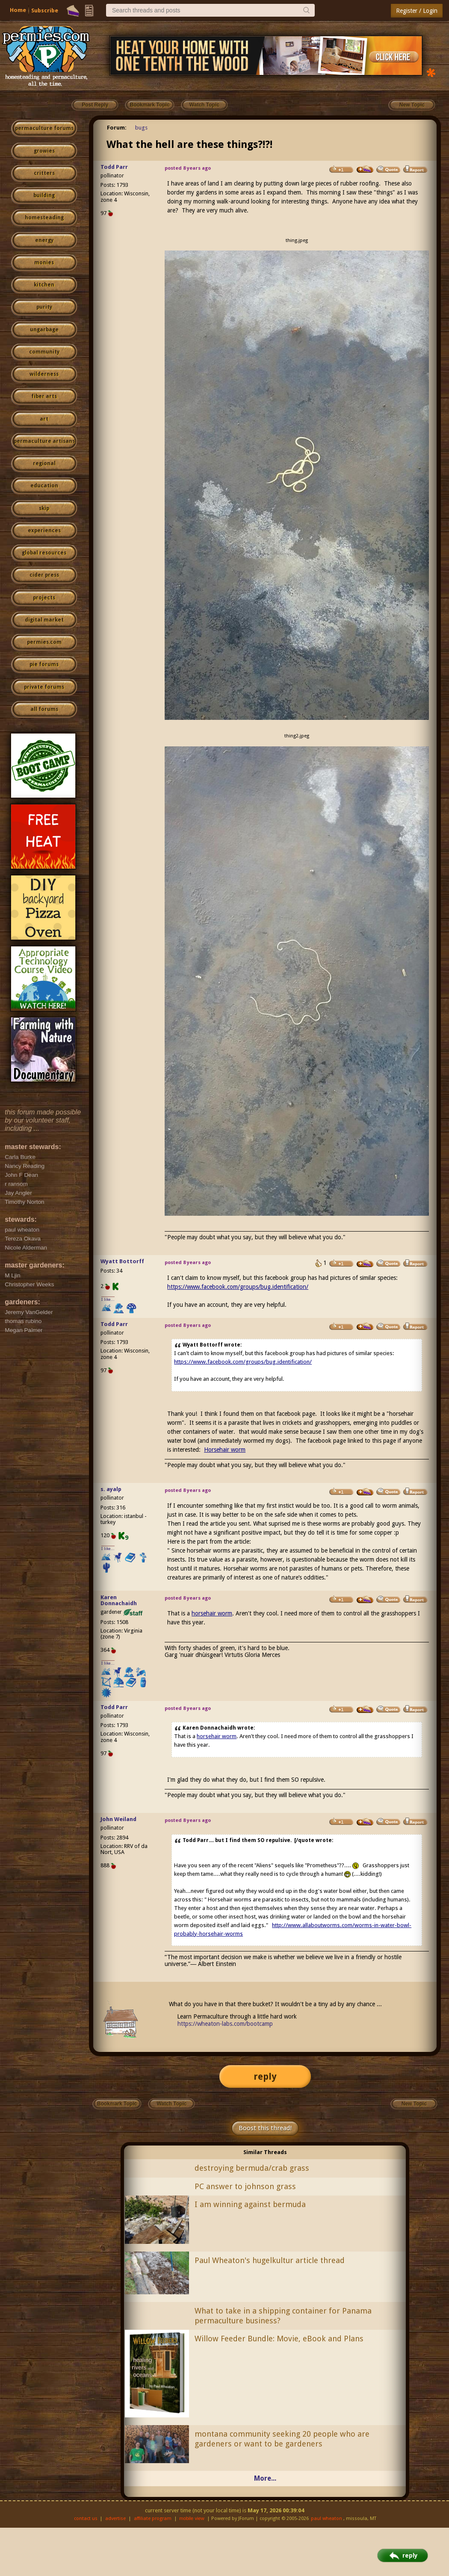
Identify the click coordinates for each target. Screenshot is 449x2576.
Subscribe (44, 10)
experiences (44, 530)
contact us (85, 2518)
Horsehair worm (224, 1449)
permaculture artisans (44, 441)
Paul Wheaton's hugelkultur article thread (270, 2260)
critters (44, 173)
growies (44, 151)
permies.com (44, 642)
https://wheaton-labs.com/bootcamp (225, 2024)
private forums (44, 687)
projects (44, 598)
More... (265, 2478)
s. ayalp (110, 1489)
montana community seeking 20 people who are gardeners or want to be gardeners (282, 2438)
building (44, 195)
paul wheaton (326, 2518)
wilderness (44, 374)
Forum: (117, 127)
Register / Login (416, 10)
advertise (115, 2518)
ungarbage (44, 330)
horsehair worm (212, 1613)
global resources (44, 553)
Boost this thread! (265, 2128)
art (44, 419)
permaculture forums (44, 128)
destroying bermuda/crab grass (252, 2167)
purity (44, 307)
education (44, 486)
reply (265, 2076)
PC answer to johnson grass (245, 2186)
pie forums (44, 664)
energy (44, 240)
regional (44, 463)
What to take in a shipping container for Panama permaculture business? (283, 2315)
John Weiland (118, 1819)
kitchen (44, 285)
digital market (44, 620)
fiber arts (44, 396)
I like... (108, 1299)
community (44, 352)
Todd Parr (114, 167)
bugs (141, 127)
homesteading (44, 218)
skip (44, 508)
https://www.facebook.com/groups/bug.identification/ (237, 1286)
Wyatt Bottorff (122, 1261)
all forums (44, 709)
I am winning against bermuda (250, 2204)
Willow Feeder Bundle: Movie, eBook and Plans (279, 2338)
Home (18, 10)
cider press (44, 575)
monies (44, 262)
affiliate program (152, 2518)
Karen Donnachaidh (118, 1600)
